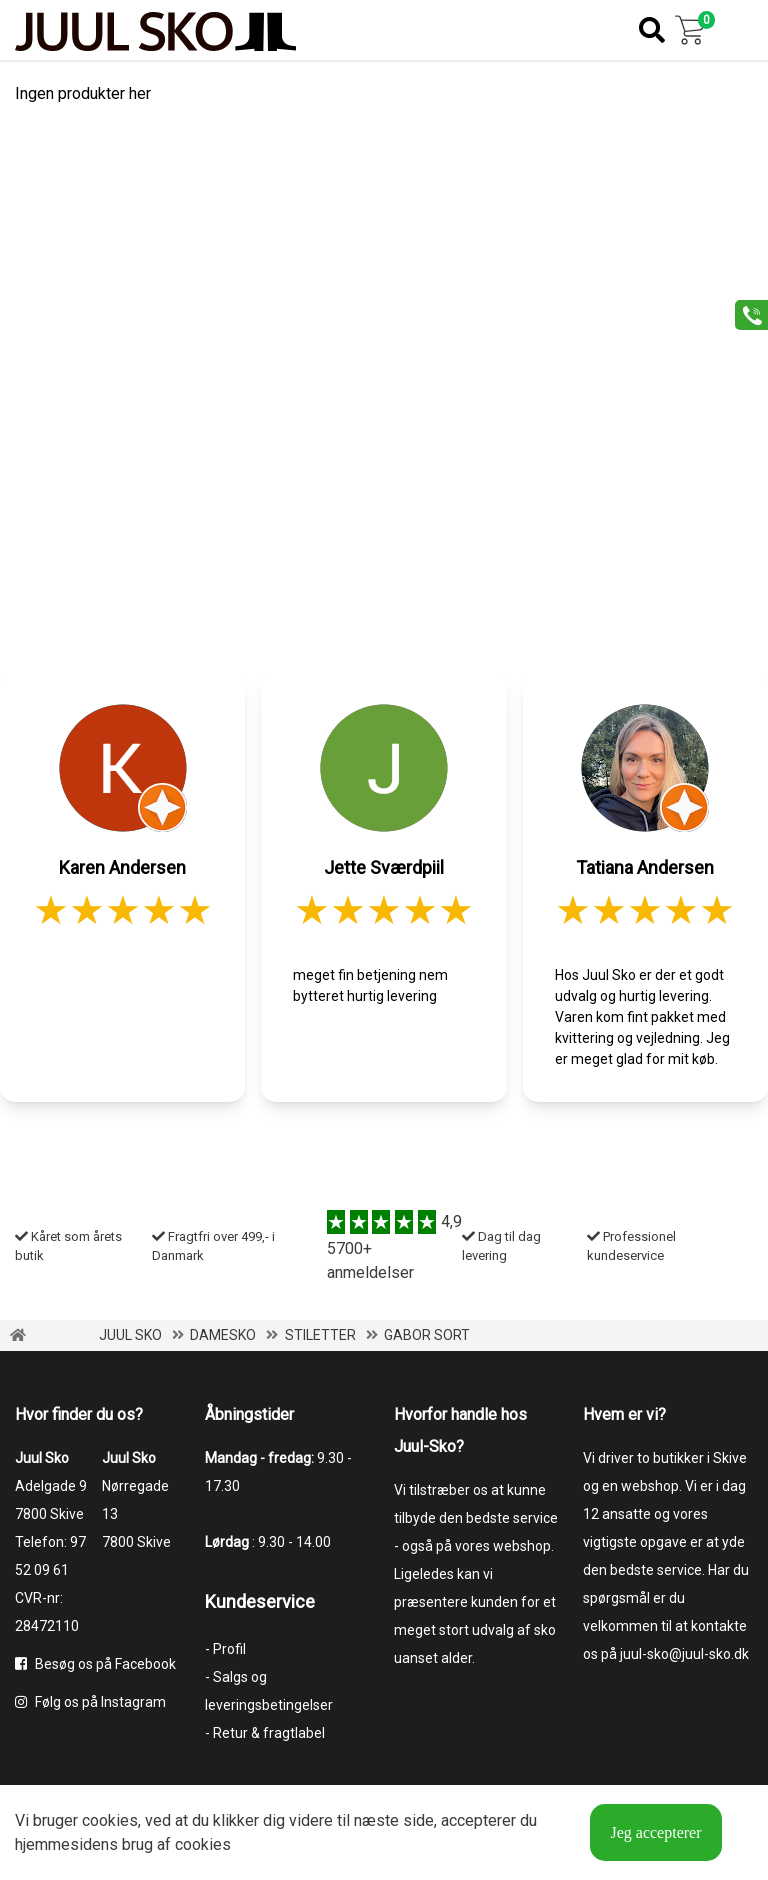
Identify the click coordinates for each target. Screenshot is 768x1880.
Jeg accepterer (655, 1832)
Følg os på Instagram (90, 1702)
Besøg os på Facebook (95, 1664)
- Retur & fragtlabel (265, 1733)
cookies (110, 1820)
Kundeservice (260, 1601)
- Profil (225, 1649)
